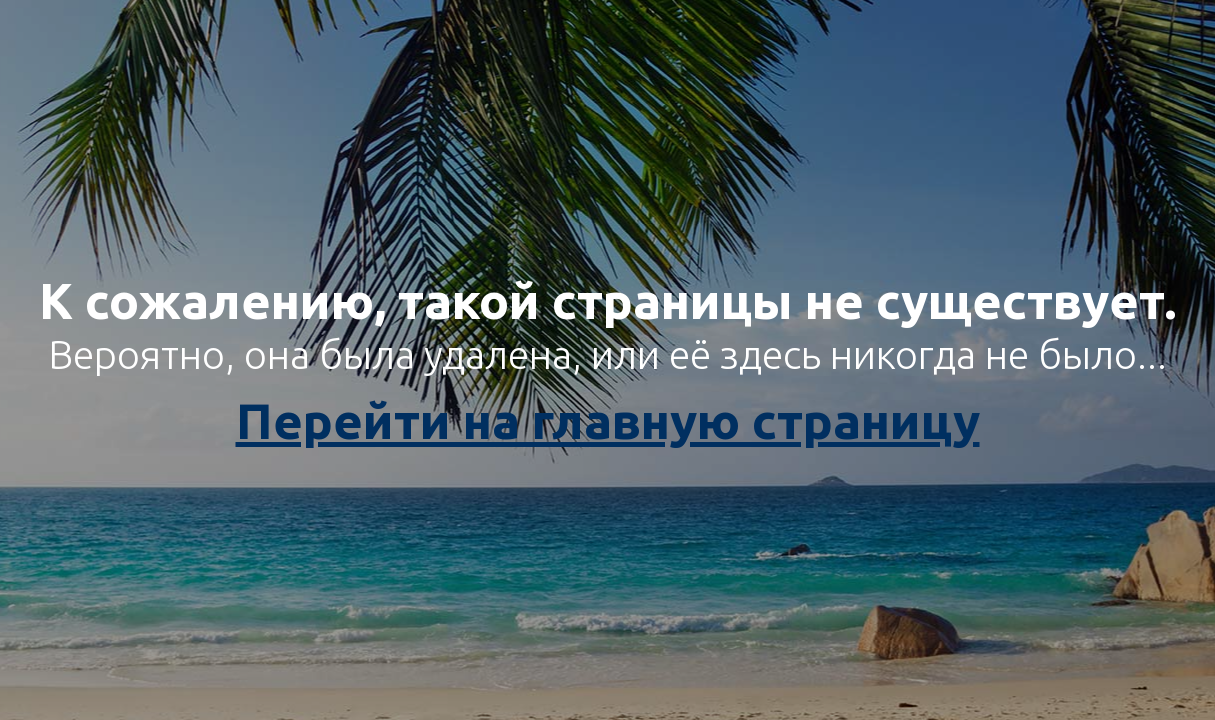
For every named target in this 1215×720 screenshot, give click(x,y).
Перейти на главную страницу (608, 420)
